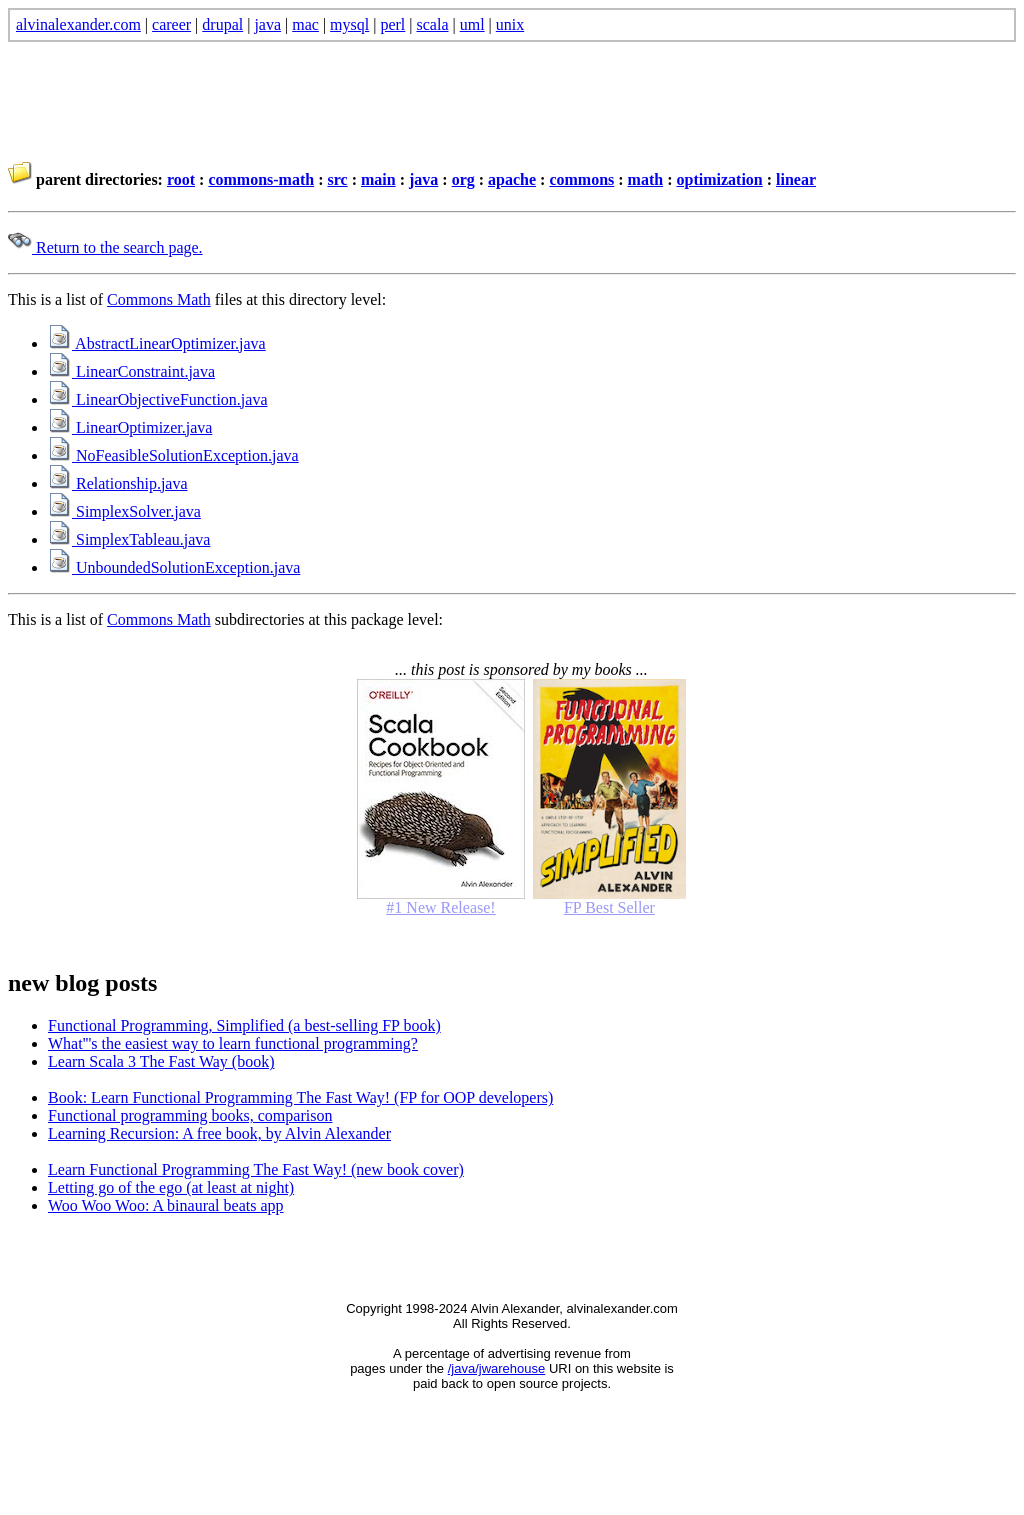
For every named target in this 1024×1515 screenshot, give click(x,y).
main (378, 179)
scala (433, 24)
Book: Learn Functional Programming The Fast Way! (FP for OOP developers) (300, 1097)
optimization (720, 179)
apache (512, 179)
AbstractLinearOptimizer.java (157, 343)
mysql (349, 24)
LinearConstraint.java (131, 371)
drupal (222, 24)
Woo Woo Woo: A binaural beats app (166, 1205)
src (338, 179)
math (646, 179)
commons (581, 179)
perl (392, 24)
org (463, 179)
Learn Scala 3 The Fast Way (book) (161, 1061)
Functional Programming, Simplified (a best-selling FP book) (244, 1025)
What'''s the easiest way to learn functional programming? (233, 1043)
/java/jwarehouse (497, 1368)
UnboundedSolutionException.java (174, 567)
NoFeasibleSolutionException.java (173, 455)
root (181, 179)
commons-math (261, 179)
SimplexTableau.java (129, 539)
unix (510, 24)
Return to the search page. (105, 247)
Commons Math (159, 299)
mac (305, 24)
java (267, 24)
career (171, 24)
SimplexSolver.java (124, 511)
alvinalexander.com (78, 24)
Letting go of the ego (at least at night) (171, 1187)
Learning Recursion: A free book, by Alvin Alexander (219, 1133)
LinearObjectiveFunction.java (157, 399)
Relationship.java (118, 483)
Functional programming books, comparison (190, 1115)
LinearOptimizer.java (130, 427)
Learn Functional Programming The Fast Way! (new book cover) (256, 1169)
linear (796, 179)
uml (472, 24)
